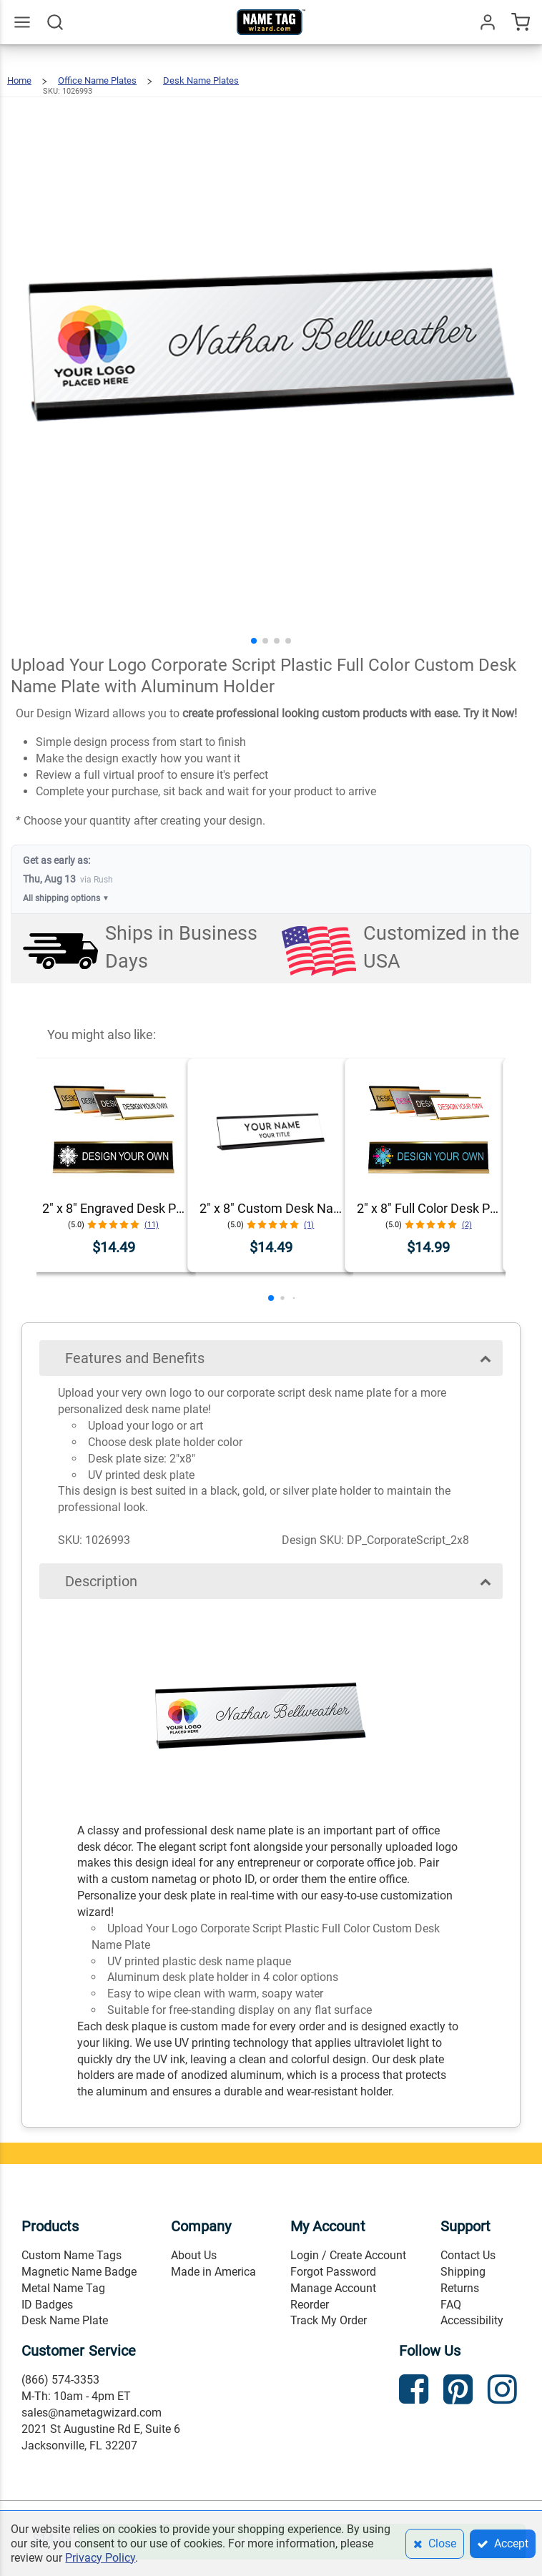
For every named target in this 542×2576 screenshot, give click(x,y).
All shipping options (66, 898)
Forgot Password (333, 2271)
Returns (459, 2288)
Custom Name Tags (71, 2255)
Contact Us (468, 2255)
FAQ (450, 2304)
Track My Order (328, 2320)
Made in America (213, 2271)
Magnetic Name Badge (79, 2271)
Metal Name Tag (63, 2288)
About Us (194, 2255)
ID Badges (47, 2304)
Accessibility (471, 2320)
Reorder (309, 2304)
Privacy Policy (100, 2558)
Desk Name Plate (64, 2320)
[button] (254, 641)
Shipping (463, 2271)
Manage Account (333, 2288)
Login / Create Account (348, 2255)
